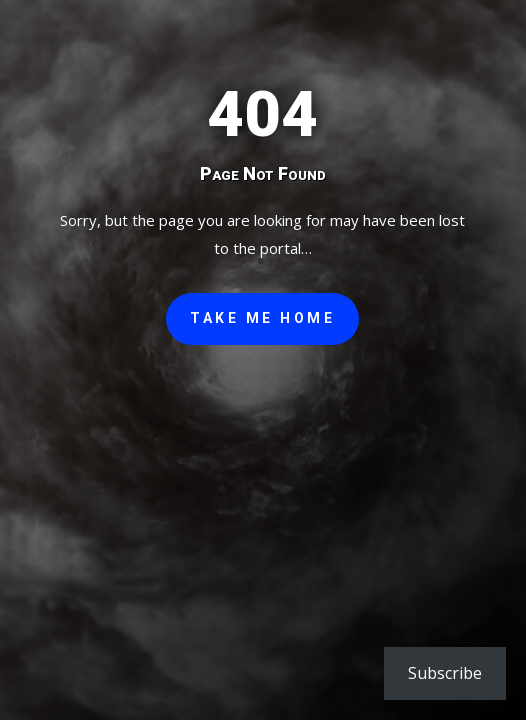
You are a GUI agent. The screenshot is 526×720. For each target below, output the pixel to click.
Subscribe (445, 673)
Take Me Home (262, 318)
